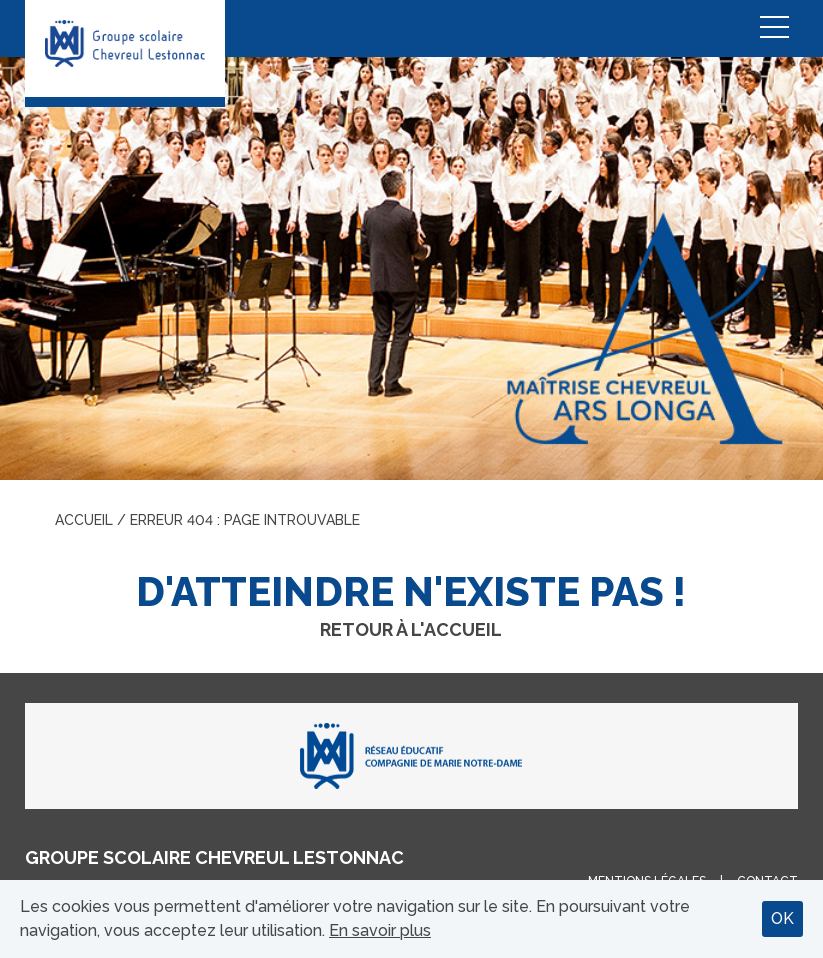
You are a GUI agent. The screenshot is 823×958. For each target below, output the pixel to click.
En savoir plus (380, 930)
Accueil (84, 520)
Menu (774, 28)
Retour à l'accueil (411, 629)
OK (782, 918)
